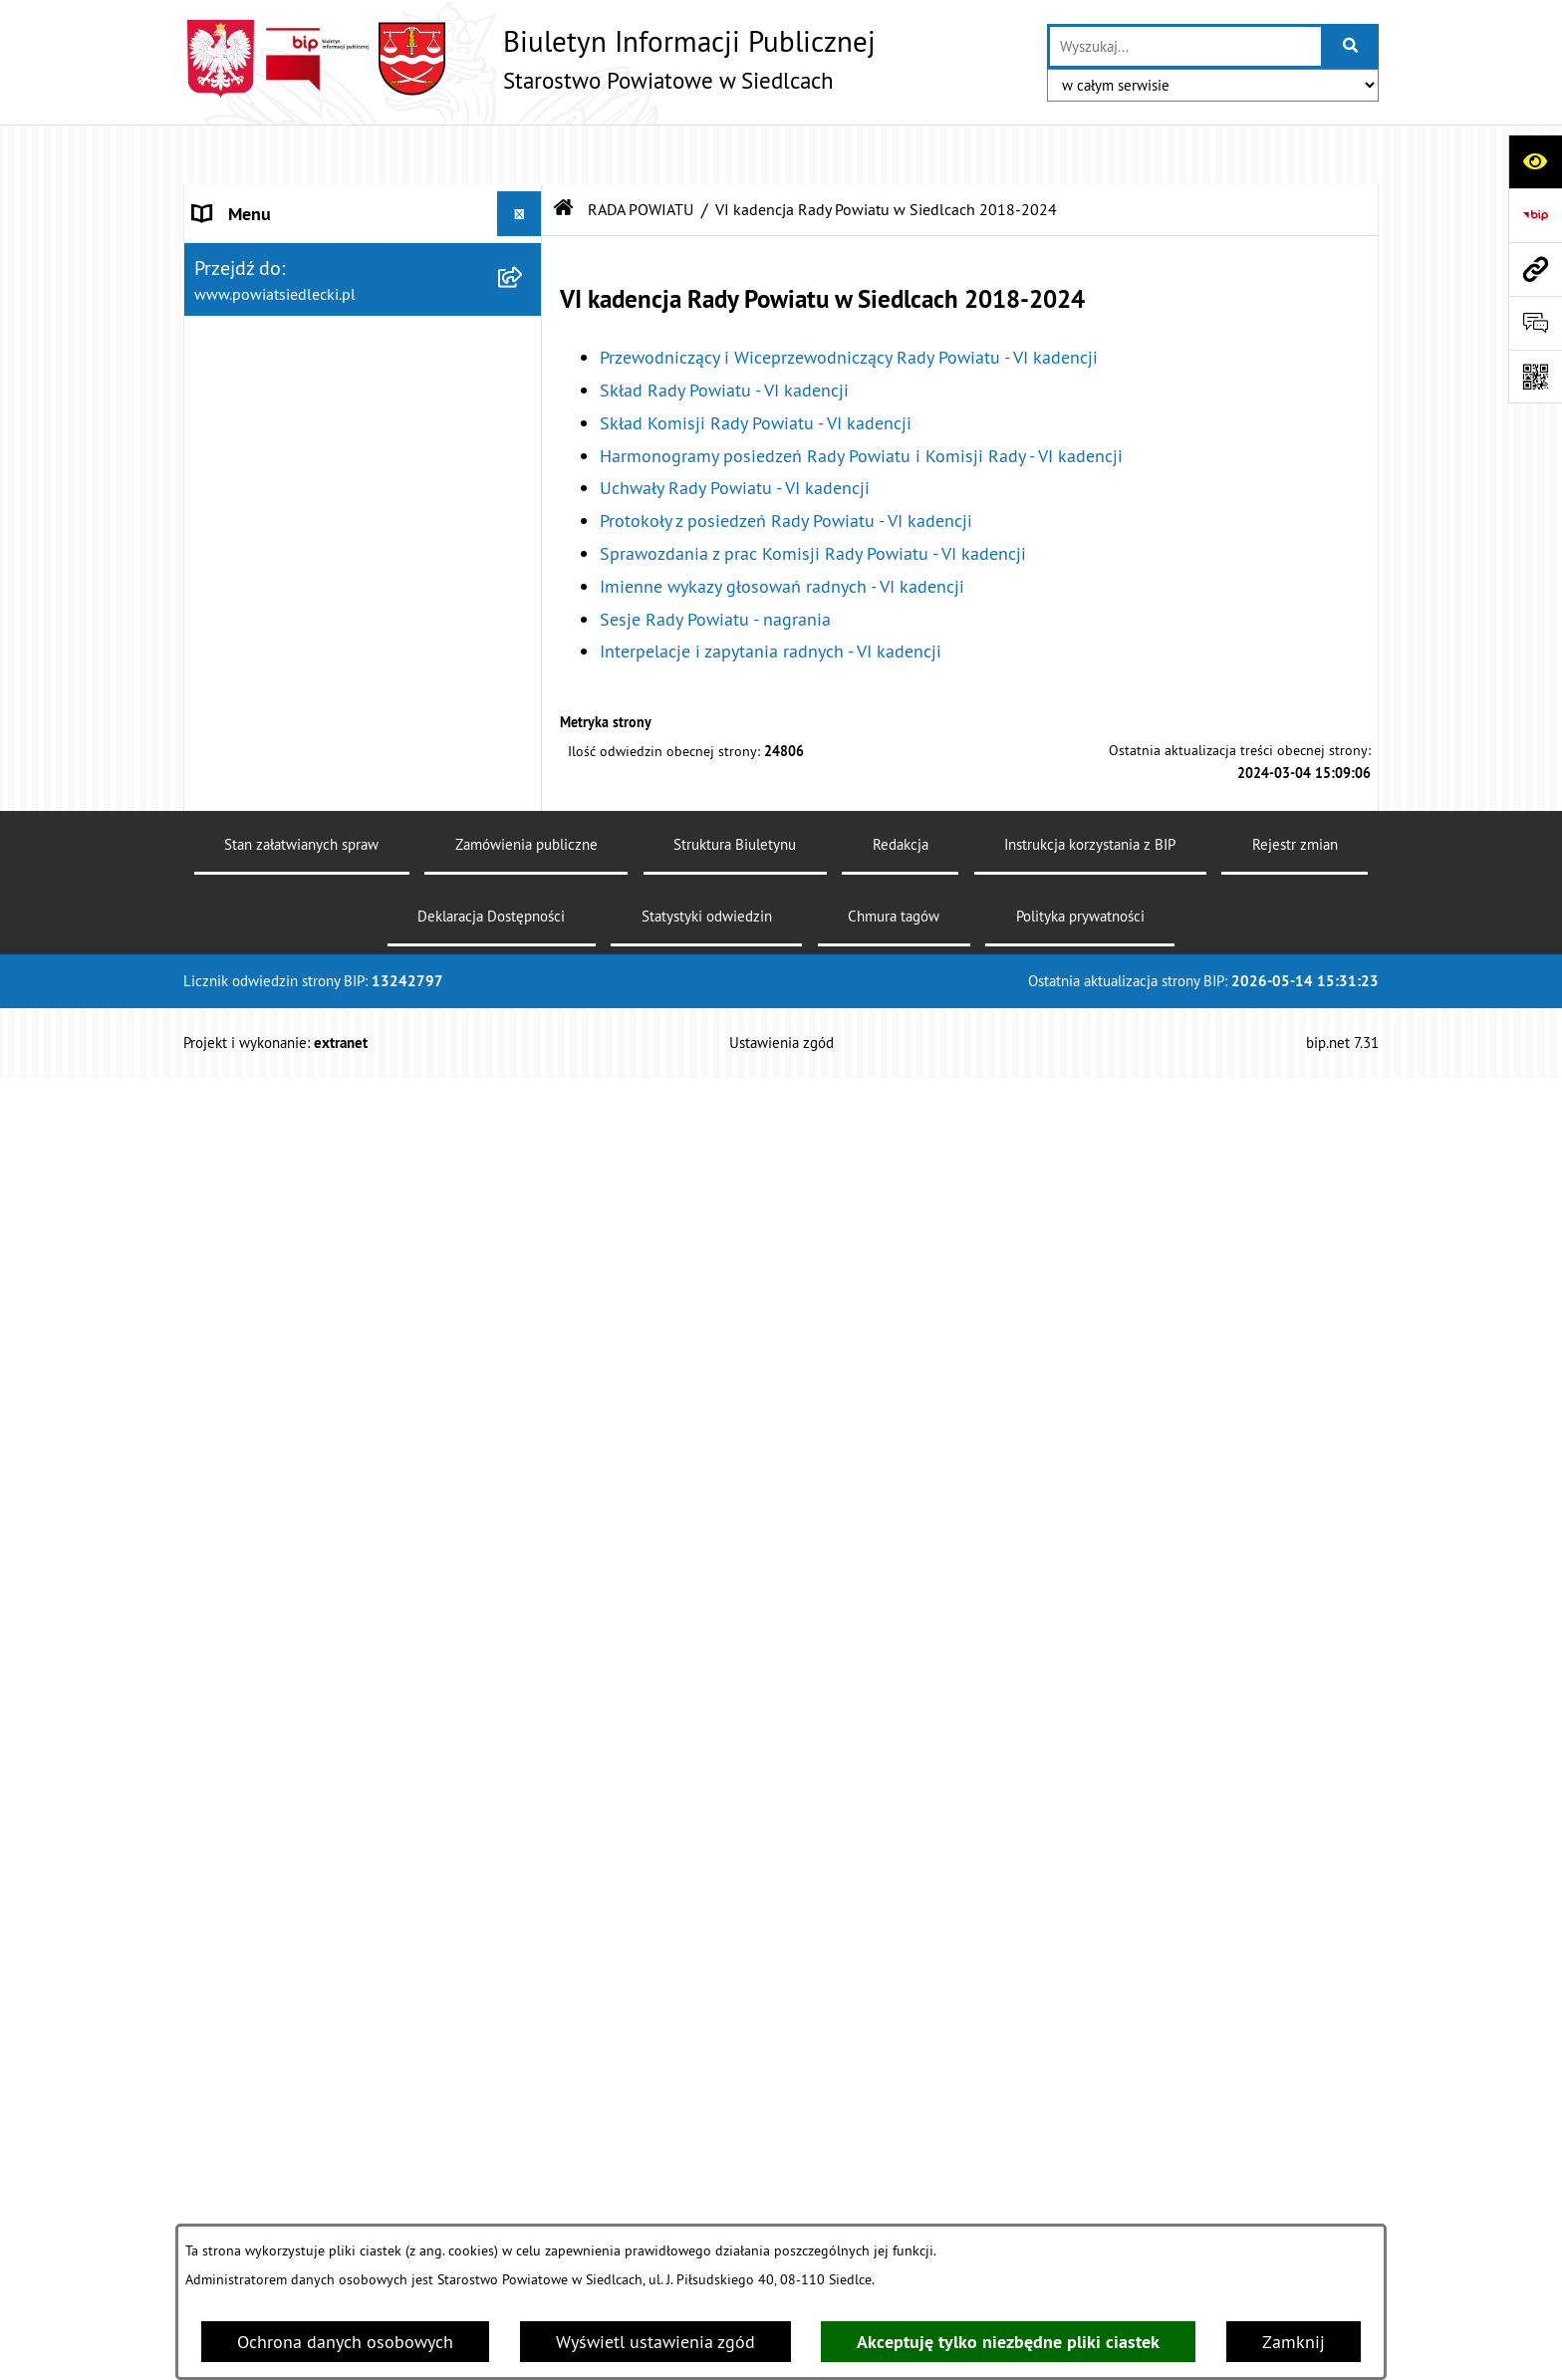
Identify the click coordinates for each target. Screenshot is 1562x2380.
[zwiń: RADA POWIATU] (524, 289)
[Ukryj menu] (519, 154)
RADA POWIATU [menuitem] (254, 288)
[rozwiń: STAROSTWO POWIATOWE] (524, 199)
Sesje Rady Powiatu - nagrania (715, 559)
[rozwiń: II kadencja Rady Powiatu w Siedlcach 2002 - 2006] (524, 1616)
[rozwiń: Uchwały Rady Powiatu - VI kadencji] (524, 881)
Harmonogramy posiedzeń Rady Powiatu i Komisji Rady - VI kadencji (861, 396)
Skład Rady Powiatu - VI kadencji (724, 330)
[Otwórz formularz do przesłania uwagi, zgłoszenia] (1535, 323)
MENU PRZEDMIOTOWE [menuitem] (284, 1874)
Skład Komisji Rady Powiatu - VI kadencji (755, 363)
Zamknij (1293, 2341)
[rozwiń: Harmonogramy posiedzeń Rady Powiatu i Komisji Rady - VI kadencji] (524, 769)
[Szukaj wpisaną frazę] (1351, 46)
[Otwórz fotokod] (1535, 376)
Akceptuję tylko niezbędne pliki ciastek (1008, 2341)
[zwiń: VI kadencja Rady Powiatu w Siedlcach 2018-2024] (524, 430)
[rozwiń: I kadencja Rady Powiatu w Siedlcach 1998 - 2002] (524, 1701)
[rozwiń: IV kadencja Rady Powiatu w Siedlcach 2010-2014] (524, 1446)
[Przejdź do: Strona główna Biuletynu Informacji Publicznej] (564, 149)
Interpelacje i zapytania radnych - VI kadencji (770, 592)
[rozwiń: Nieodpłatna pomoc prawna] (524, 1989)
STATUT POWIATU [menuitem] (262, 243)
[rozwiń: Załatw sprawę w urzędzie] (524, 1932)
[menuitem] (363, 359)
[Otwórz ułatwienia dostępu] (1535, 161)
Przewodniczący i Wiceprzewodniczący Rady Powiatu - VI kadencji (849, 297)
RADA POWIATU (640, 149)
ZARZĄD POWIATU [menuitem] (265, 1784)
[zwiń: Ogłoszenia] (524, 2163)
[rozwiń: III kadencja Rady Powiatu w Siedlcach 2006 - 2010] (524, 1531)
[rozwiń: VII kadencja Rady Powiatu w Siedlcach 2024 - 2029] (524, 346)
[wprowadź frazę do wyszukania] (1185, 46)
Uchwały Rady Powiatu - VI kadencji (735, 428)
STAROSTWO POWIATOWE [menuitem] (293, 198)
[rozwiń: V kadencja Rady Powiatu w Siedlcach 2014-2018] (524, 1362)
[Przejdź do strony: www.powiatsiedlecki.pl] (1535, 269)
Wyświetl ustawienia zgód (655, 2341)
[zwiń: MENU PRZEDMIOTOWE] (524, 1875)
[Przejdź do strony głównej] (529, 59)
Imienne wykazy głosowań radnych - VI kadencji (782, 526)
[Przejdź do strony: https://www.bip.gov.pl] (1535, 215)
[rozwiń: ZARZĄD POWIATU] (524, 1785)
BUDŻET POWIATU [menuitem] (264, 1829)
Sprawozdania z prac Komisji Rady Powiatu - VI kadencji (813, 493)
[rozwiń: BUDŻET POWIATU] (524, 1830)
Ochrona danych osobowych (345, 2341)
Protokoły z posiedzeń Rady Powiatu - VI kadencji (786, 460)
